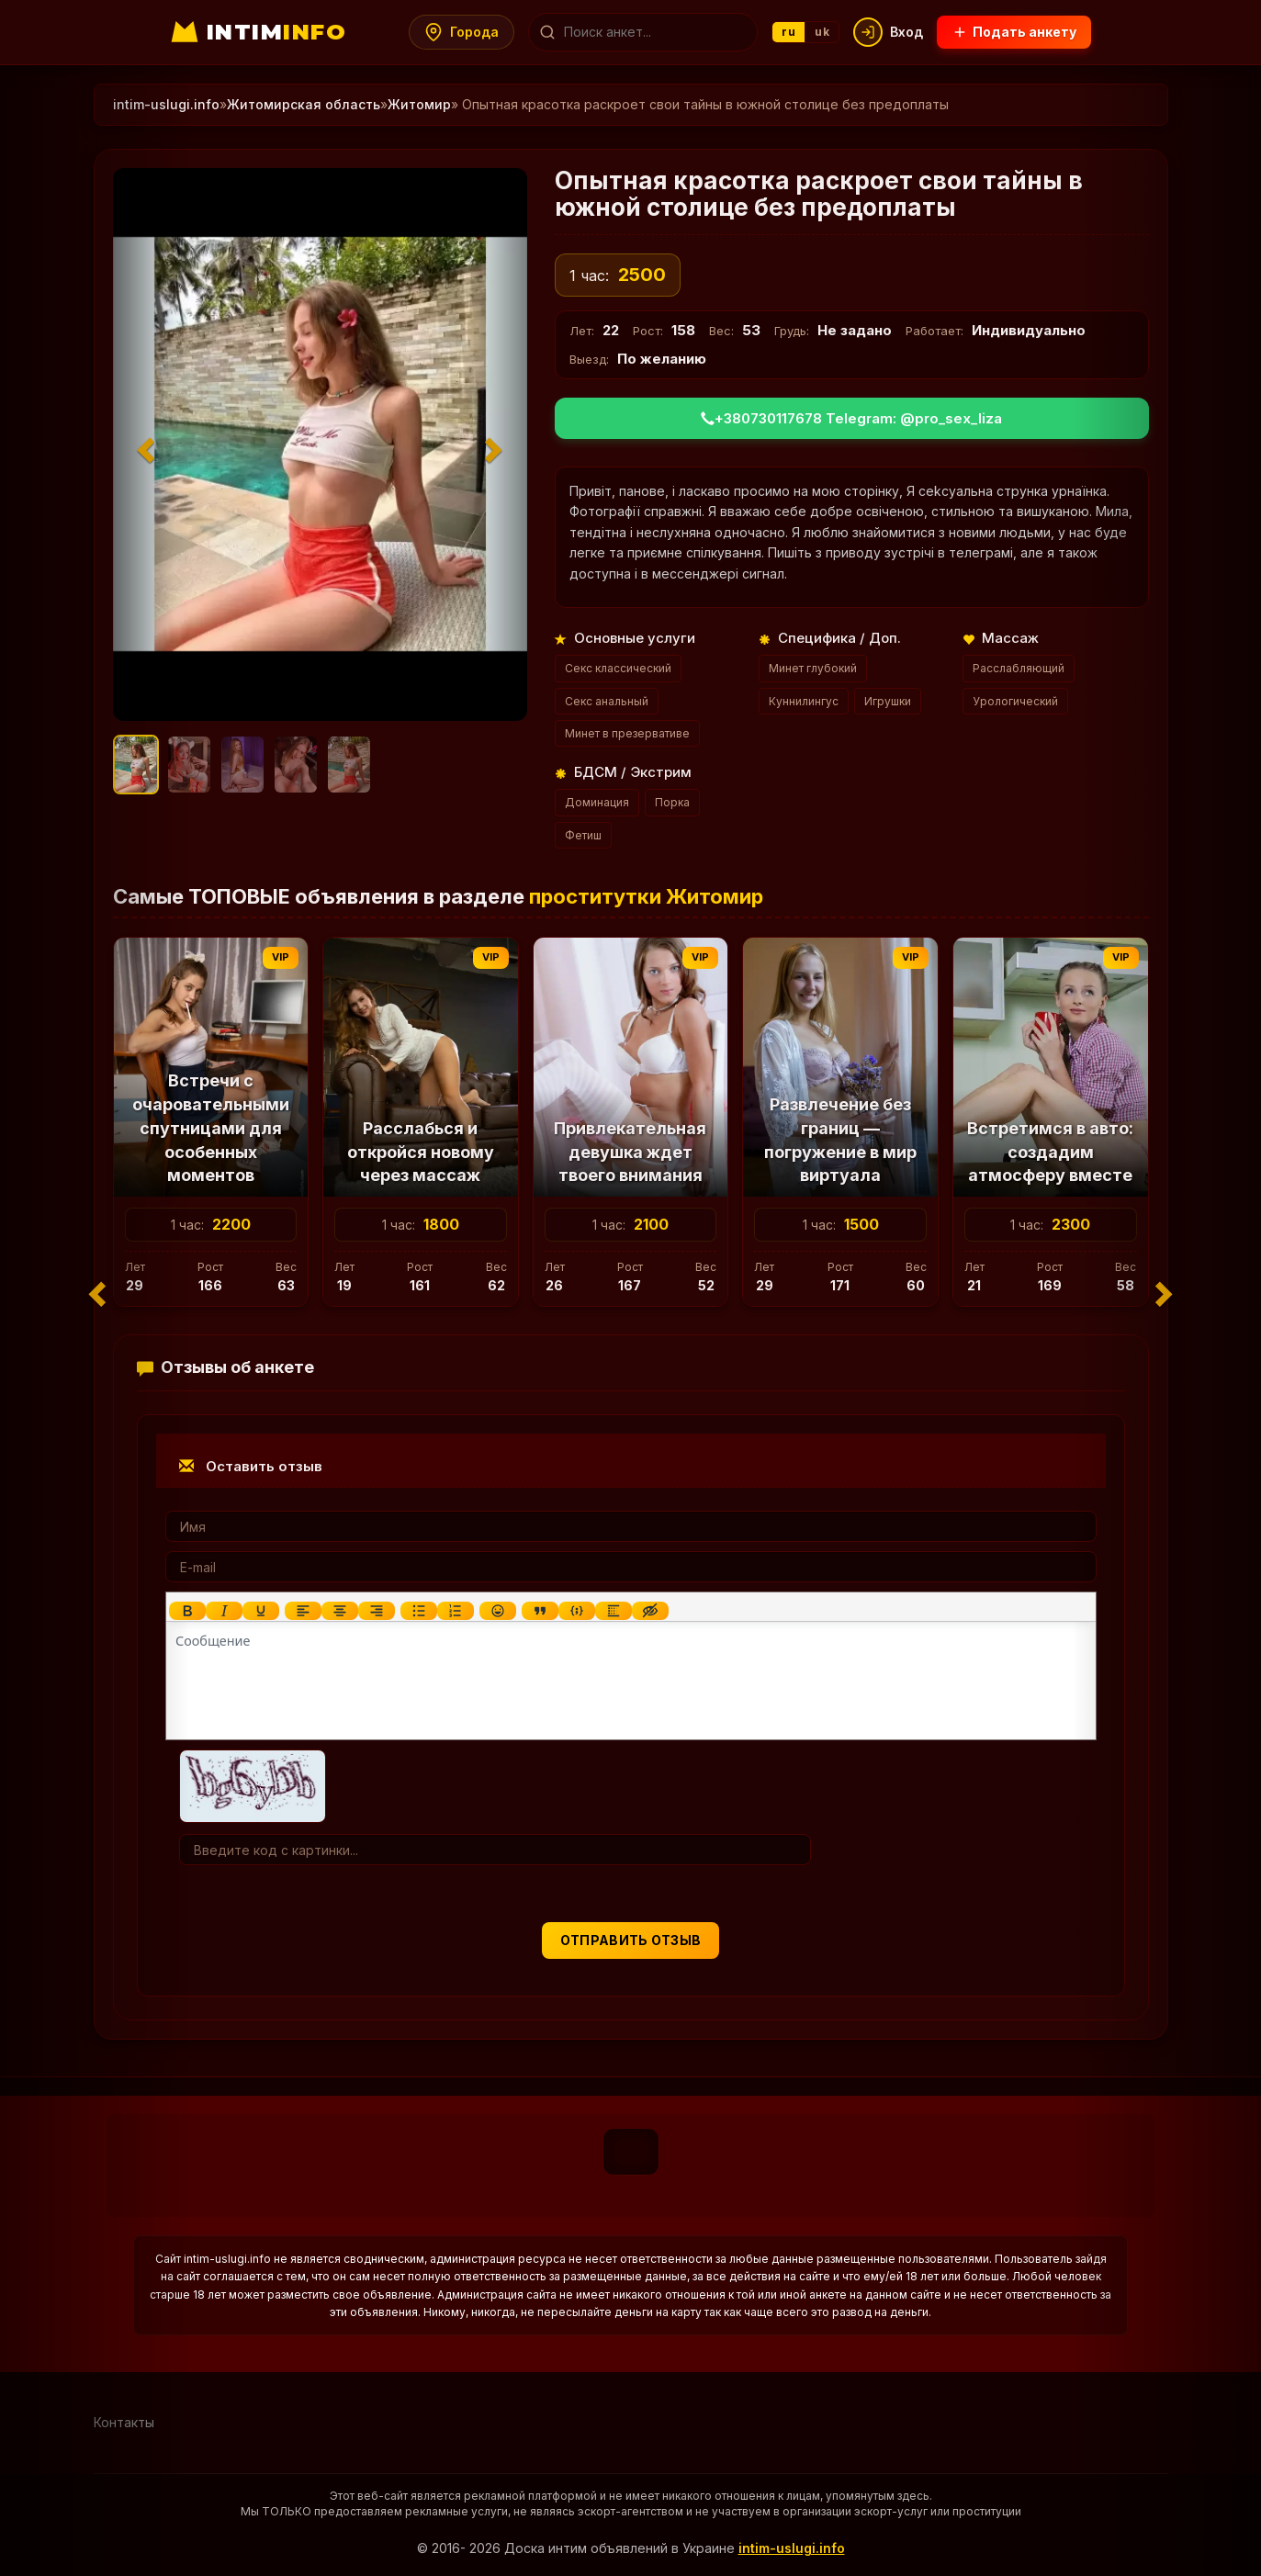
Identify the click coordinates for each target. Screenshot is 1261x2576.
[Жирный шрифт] (186, 1611)
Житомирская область (303, 104)
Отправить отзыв (631, 1940)
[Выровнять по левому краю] (302, 1611)
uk (822, 32)
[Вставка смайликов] (497, 1611)
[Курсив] (223, 1611)
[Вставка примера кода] (575, 1611)
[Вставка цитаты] (539, 1611)
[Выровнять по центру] (339, 1611)
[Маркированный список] (418, 1611)
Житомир (419, 104)
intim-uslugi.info (791, 2548)
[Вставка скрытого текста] (649, 1611)
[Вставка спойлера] (612, 1611)
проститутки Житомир (646, 896)
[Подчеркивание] (260, 1611)
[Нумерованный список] (454, 1611)
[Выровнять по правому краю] (375, 1611)
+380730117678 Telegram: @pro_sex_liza (851, 418)
